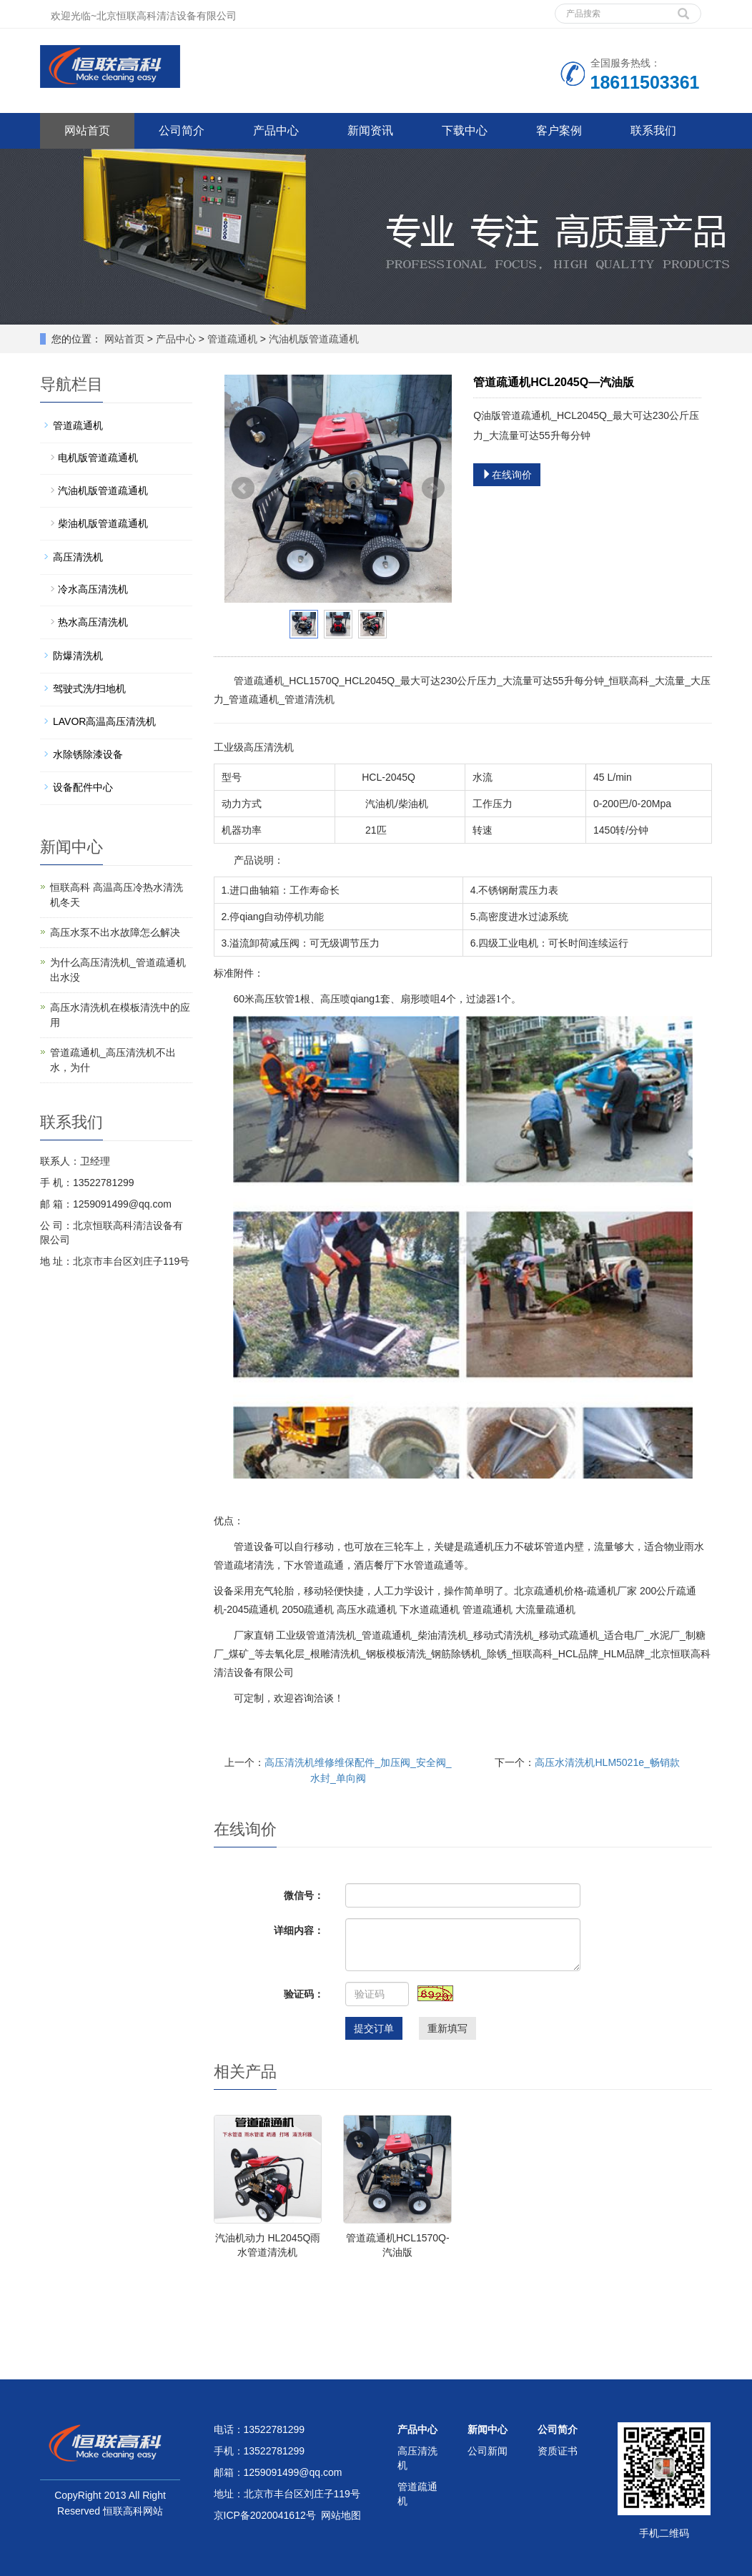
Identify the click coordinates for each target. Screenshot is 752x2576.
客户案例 (559, 130)
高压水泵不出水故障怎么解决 (115, 932)
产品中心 (276, 130)
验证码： (304, 1994)
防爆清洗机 (78, 655)
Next (433, 488)
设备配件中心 (83, 787)
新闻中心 (487, 2429)
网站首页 (87, 130)
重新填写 (447, 2028)
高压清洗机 (78, 557)
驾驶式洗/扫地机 (89, 688)
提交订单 (374, 2028)
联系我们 (653, 130)
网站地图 (341, 2515)
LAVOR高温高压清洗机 (104, 721)
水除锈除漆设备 (88, 754)
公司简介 (181, 130)
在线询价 (507, 474)
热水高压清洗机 (93, 622)
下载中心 (465, 130)
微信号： (304, 1895)
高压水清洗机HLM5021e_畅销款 (607, 1762)
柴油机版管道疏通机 (103, 523)
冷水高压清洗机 (93, 589)
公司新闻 (487, 2451)
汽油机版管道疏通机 (312, 339)
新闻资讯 (370, 130)
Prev (243, 488)
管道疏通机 (232, 339)
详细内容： (299, 1930)
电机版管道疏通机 (98, 457)
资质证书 (558, 2451)
